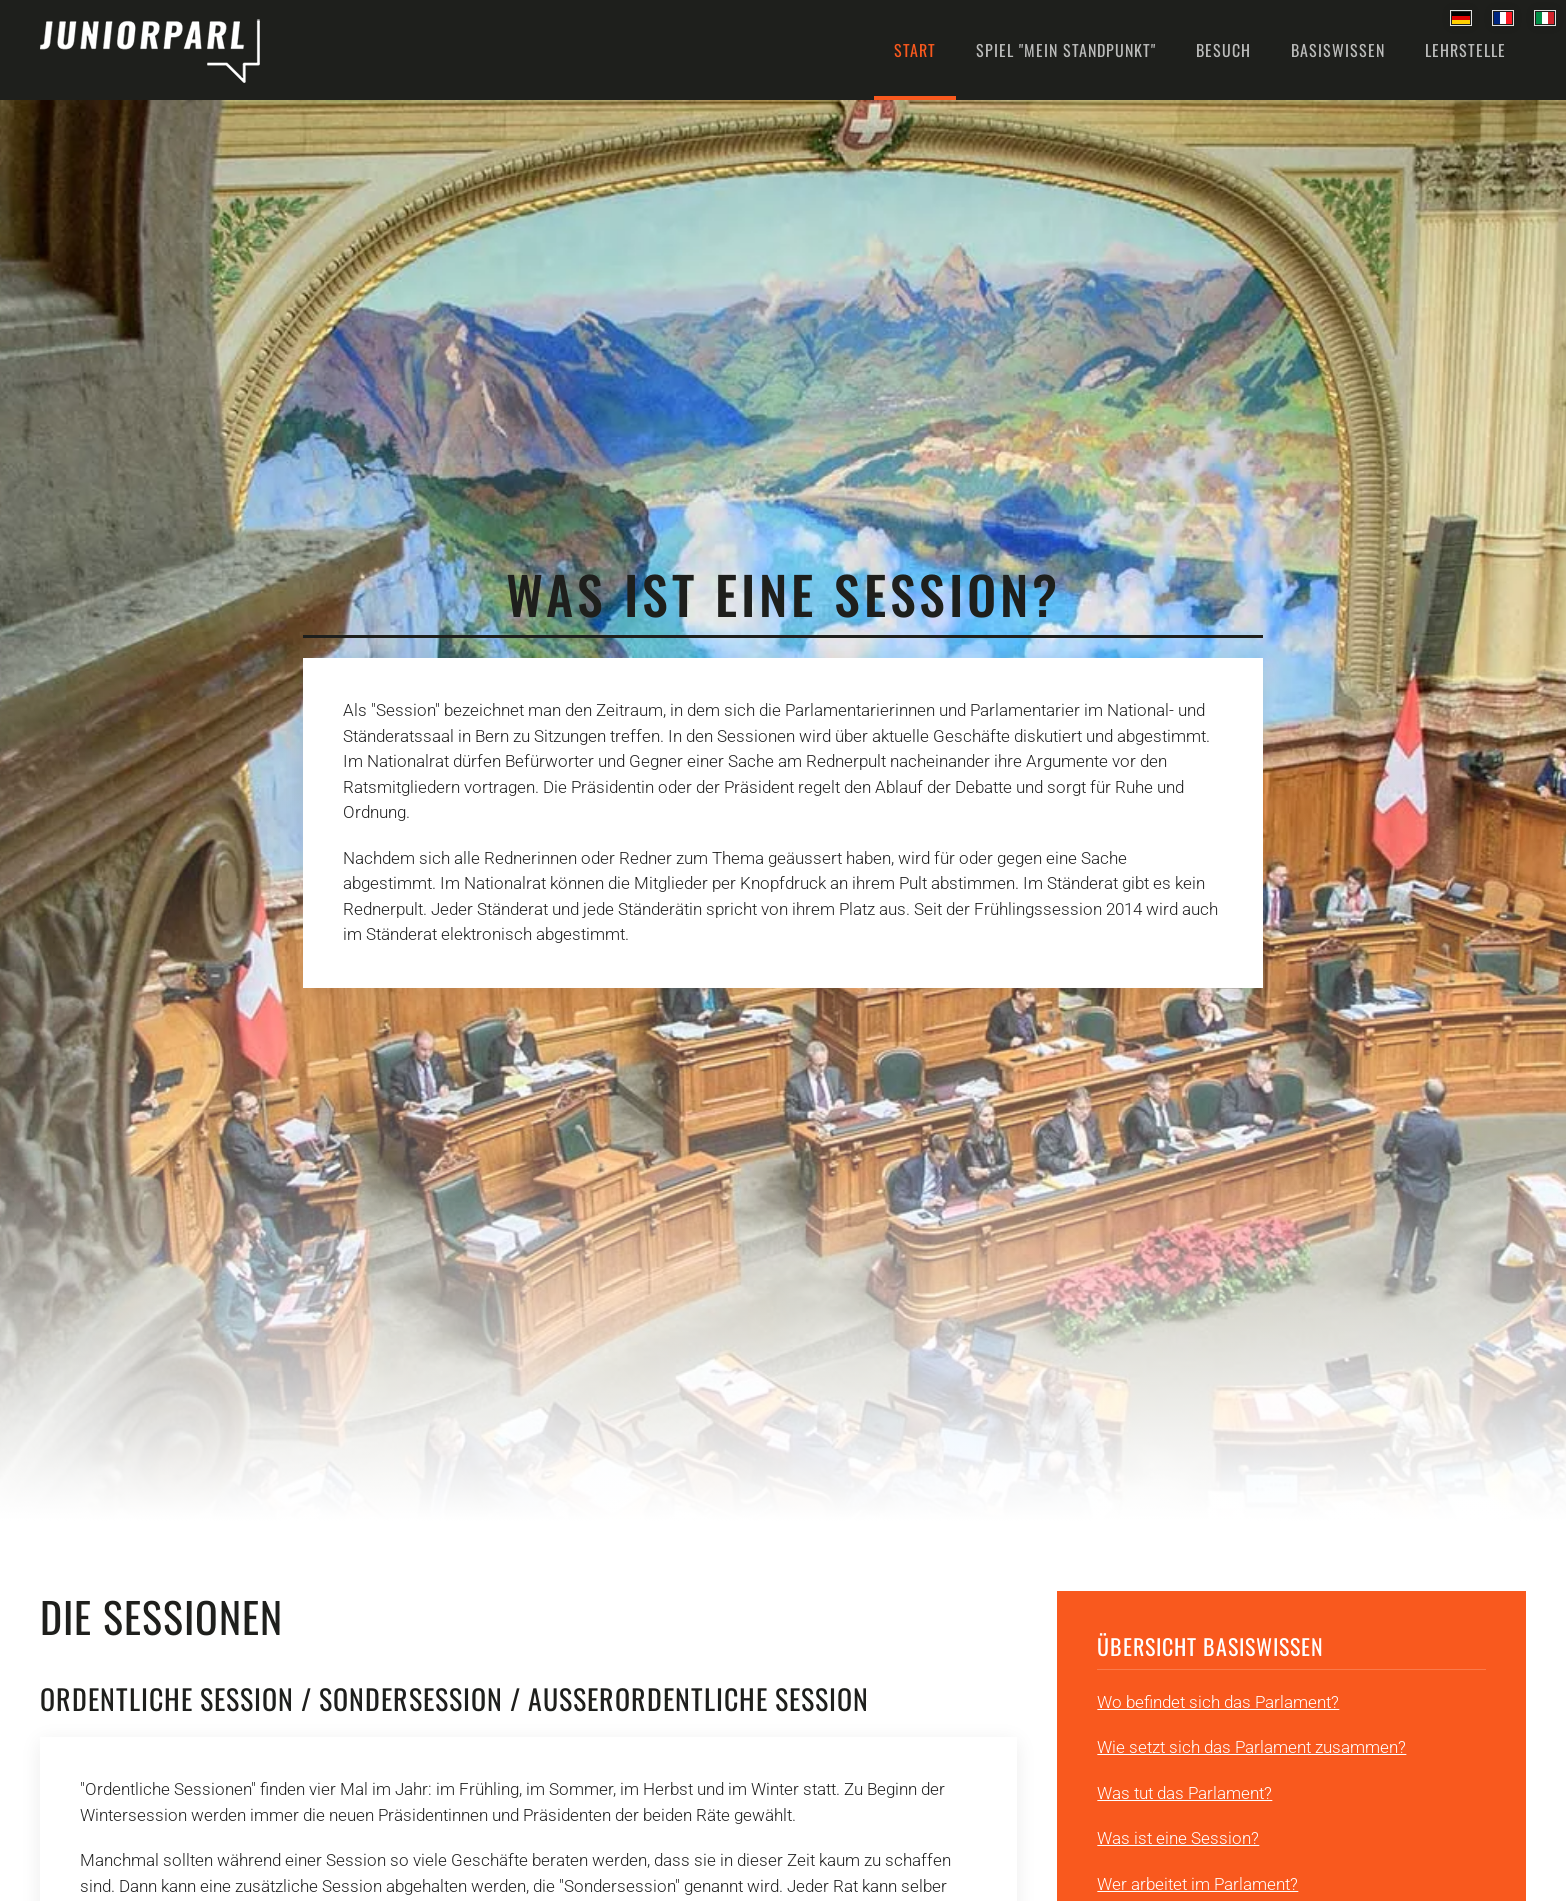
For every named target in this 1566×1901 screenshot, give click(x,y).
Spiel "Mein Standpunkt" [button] (1066, 50)
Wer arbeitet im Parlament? (1197, 1884)
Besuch (1223, 50)
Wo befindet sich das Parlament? (1218, 1702)
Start (915, 50)
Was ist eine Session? (1178, 1838)
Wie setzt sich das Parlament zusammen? (1251, 1747)
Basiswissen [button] (1338, 50)
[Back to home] (150, 50)
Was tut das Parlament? (1184, 1793)
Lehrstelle (1465, 50)
